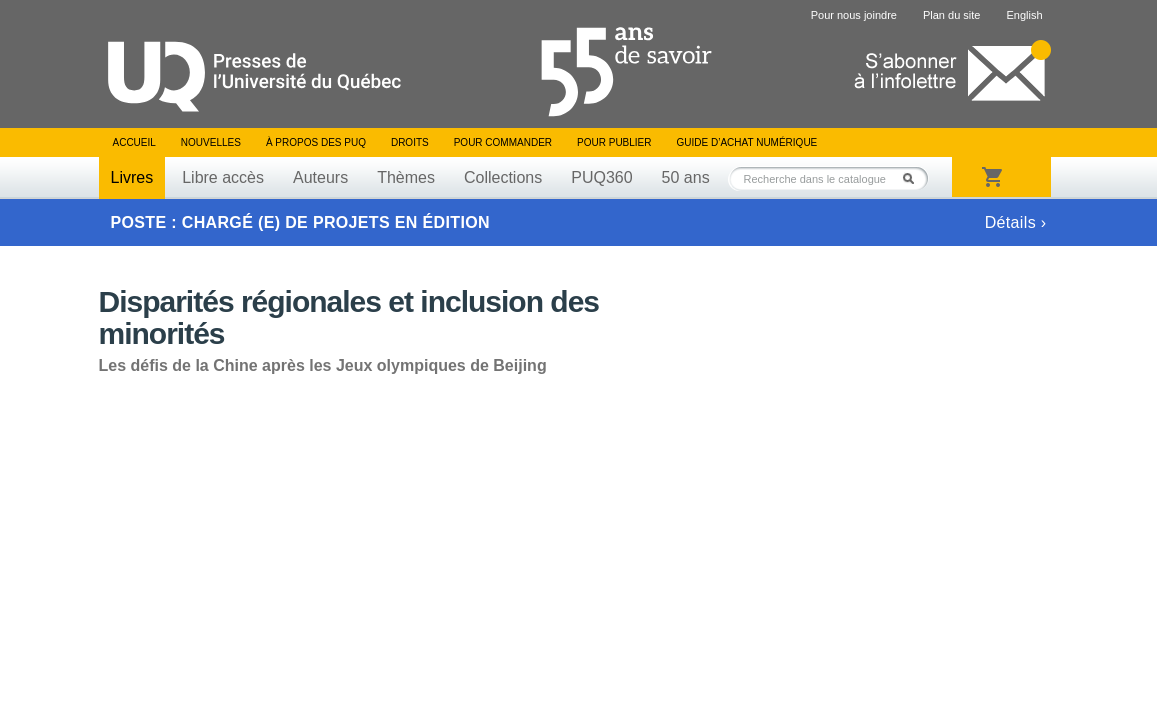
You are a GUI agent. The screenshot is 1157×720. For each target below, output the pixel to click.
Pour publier (614, 142)
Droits (410, 142)
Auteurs (320, 177)
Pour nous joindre (854, 15)
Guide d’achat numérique (747, 142)
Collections (503, 177)
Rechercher (914, 178)
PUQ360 (601, 177)
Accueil (134, 142)
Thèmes (406, 177)
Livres (132, 177)
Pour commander (503, 142)
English (1024, 15)
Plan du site (951, 15)
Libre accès (223, 177)
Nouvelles (211, 142)
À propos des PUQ (316, 142)
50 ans (686, 177)
